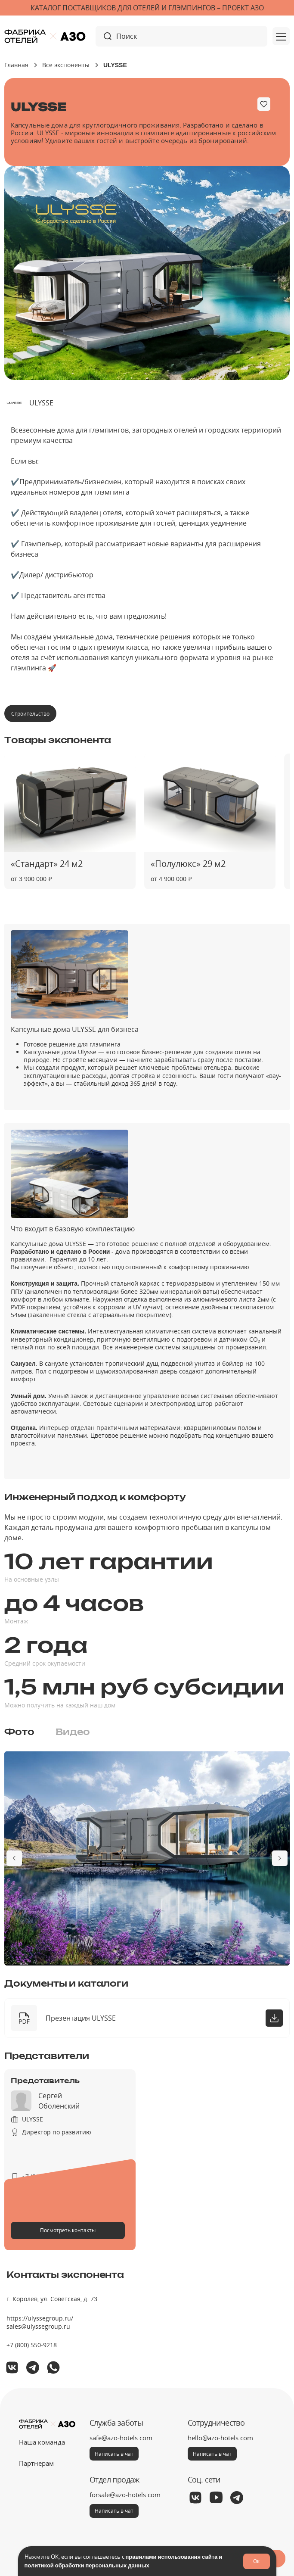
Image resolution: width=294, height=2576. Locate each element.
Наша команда (42, 2442)
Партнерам (36, 2463)
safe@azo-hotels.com (121, 2437)
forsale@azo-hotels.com (125, 2494)
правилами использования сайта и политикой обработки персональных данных (124, 2561)
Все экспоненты (66, 65)
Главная (16, 65)
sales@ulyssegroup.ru (38, 2326)
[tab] (19, 1732)
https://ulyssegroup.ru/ (39, 2318)
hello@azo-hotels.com (220, 2437)
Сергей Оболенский (59, 2101)
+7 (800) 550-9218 (31, 2345)
